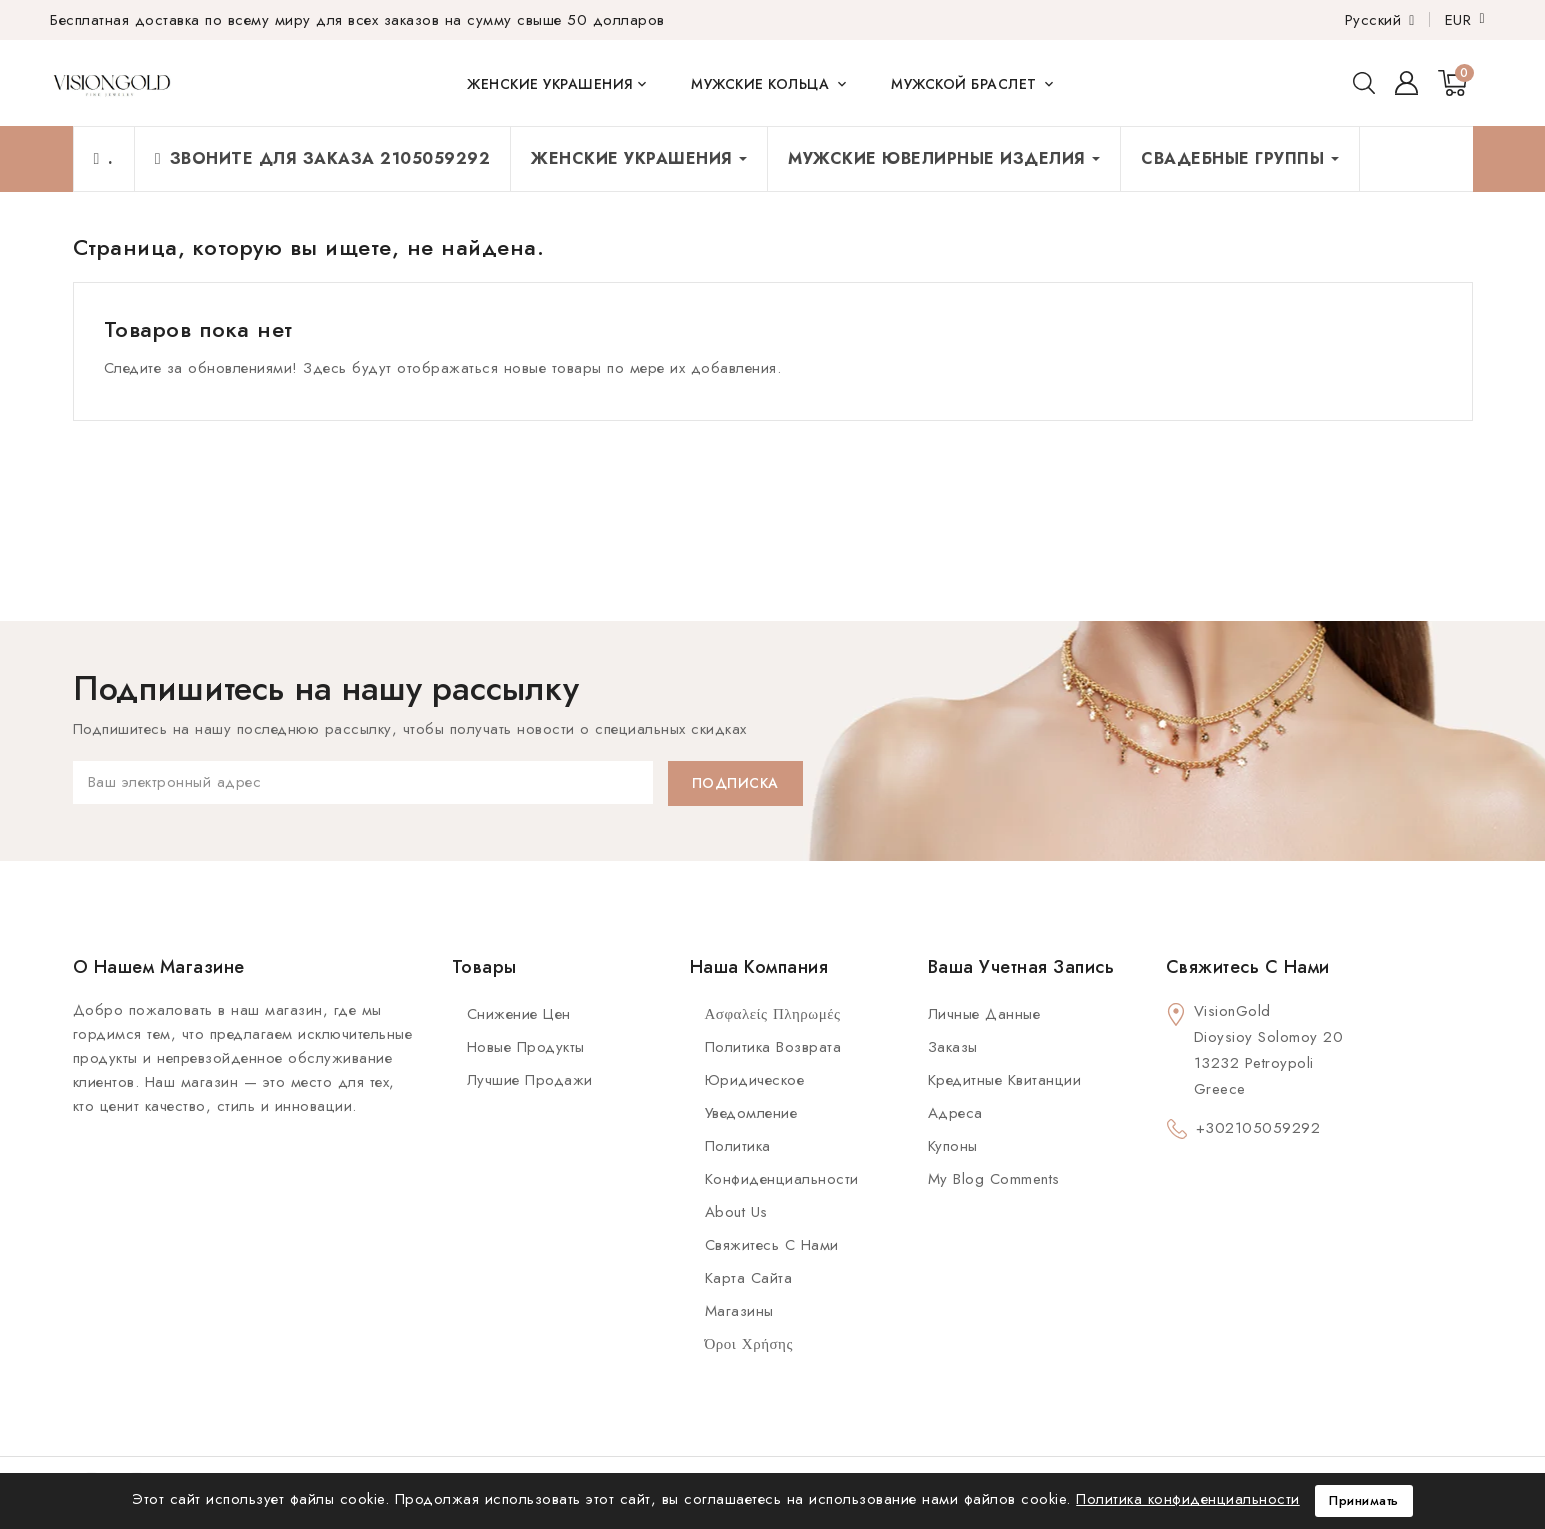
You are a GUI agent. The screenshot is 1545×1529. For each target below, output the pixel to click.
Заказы (953, 1047)
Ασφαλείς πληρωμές (773, 1014)
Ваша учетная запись (1021, 967)
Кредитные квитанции (1005, 1080)
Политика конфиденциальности (782, 1162)
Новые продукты (526, 1047)
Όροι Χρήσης (749, 1344)
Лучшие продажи (530, 1080)
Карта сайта (749, 1278)
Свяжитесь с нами (772, 1245)
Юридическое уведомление (755, 1096)
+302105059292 (1258, 1128)
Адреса (955, 1113)
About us (736, 1212)
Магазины (739, 1311)
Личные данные (984, 1014)
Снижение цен (519, 1014)
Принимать (1364, 1500)
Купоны (953, 1146)
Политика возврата (773, 1047)
